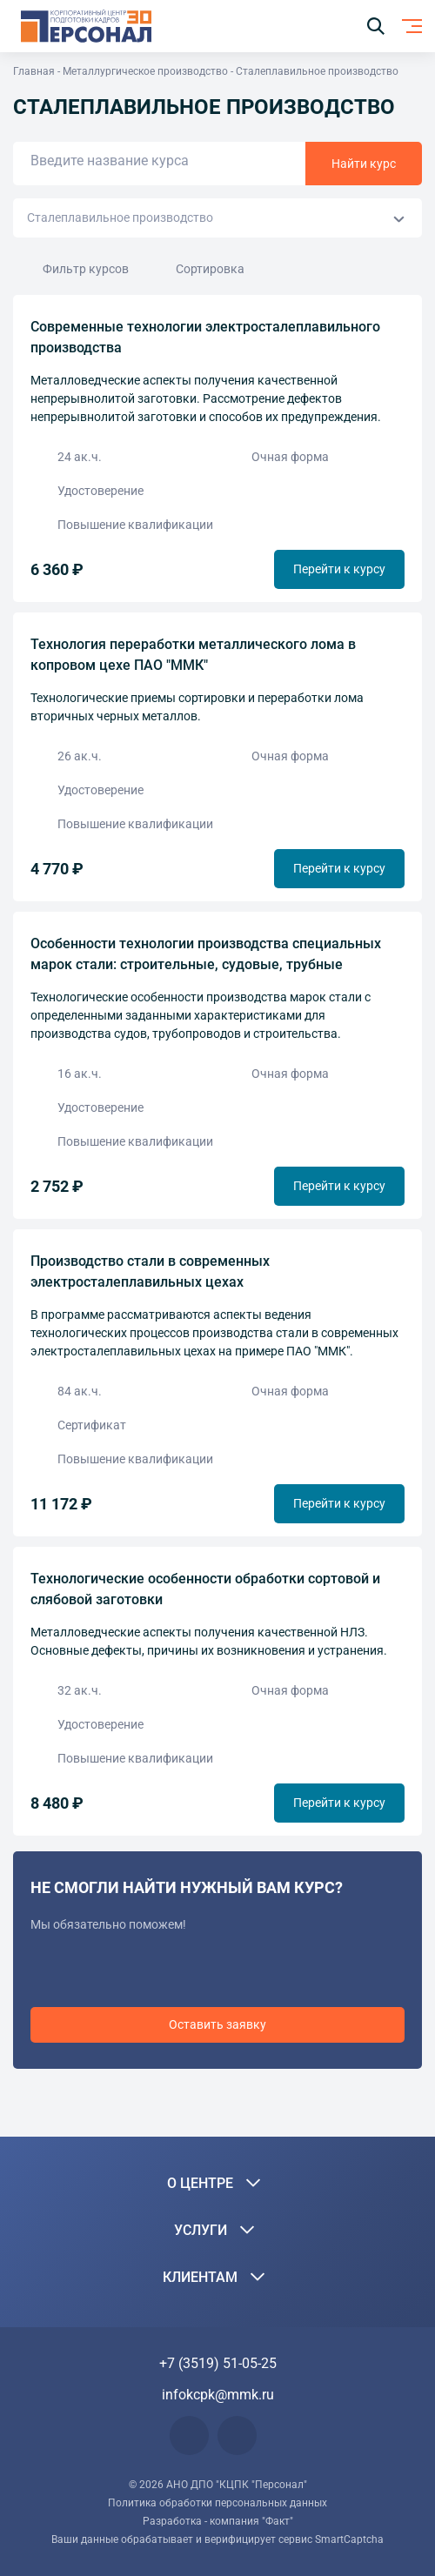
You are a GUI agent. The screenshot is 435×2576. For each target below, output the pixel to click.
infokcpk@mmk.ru (218, 2394)
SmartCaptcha (349, 2539)
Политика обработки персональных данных (217, 2503)
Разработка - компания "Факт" (218, 2521)
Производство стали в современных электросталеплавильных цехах (150, 1271)
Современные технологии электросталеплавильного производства (205, 337)
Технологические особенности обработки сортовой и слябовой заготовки (205, 1589)
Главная (34, 71)
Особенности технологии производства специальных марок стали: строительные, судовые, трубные (205, 954)
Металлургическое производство (145, 71)
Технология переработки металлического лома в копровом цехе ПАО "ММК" (193, 654)
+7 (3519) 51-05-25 (218, 2363)
